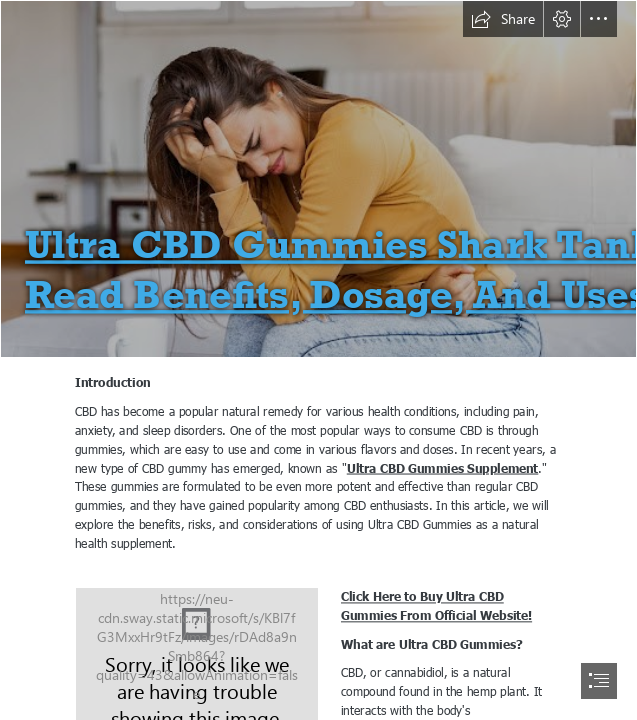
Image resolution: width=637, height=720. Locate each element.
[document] (318, 360)
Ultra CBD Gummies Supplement (443, 467)
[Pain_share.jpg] (318, 179)
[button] (503, 19)
